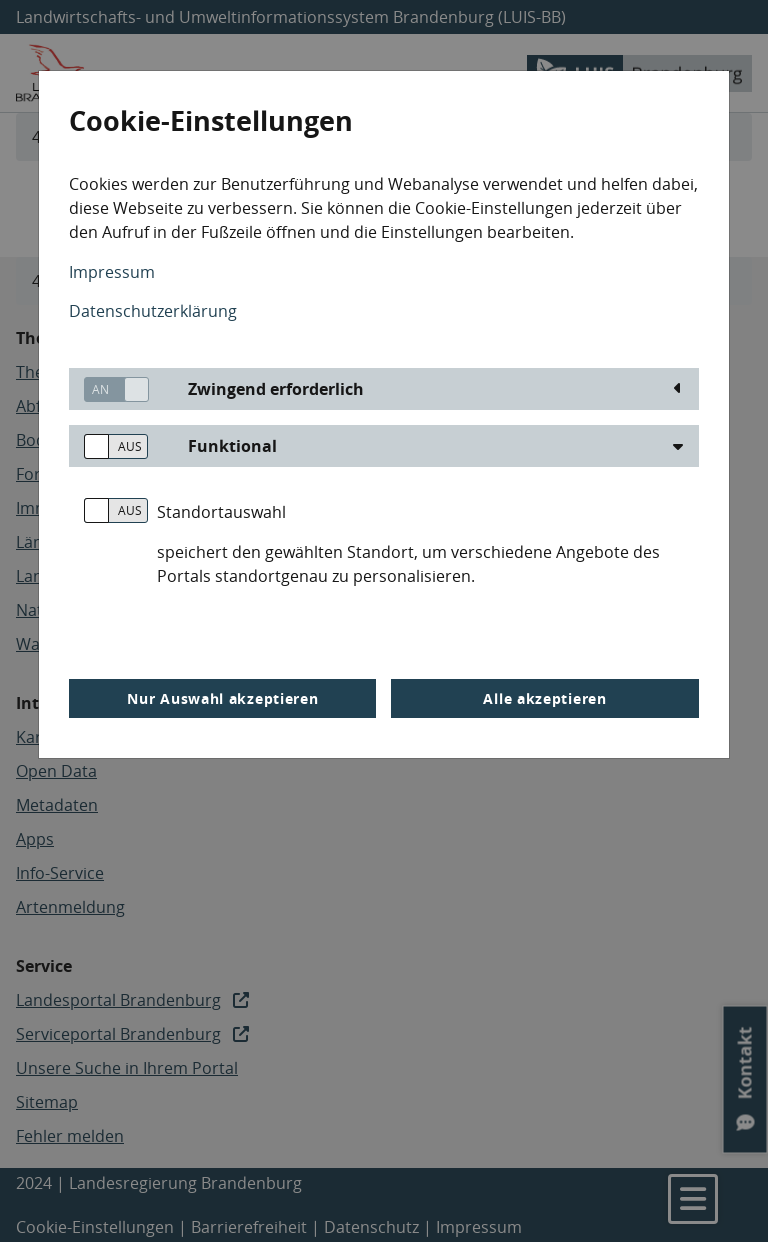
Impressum (112, 272)
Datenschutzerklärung (153, 311)
